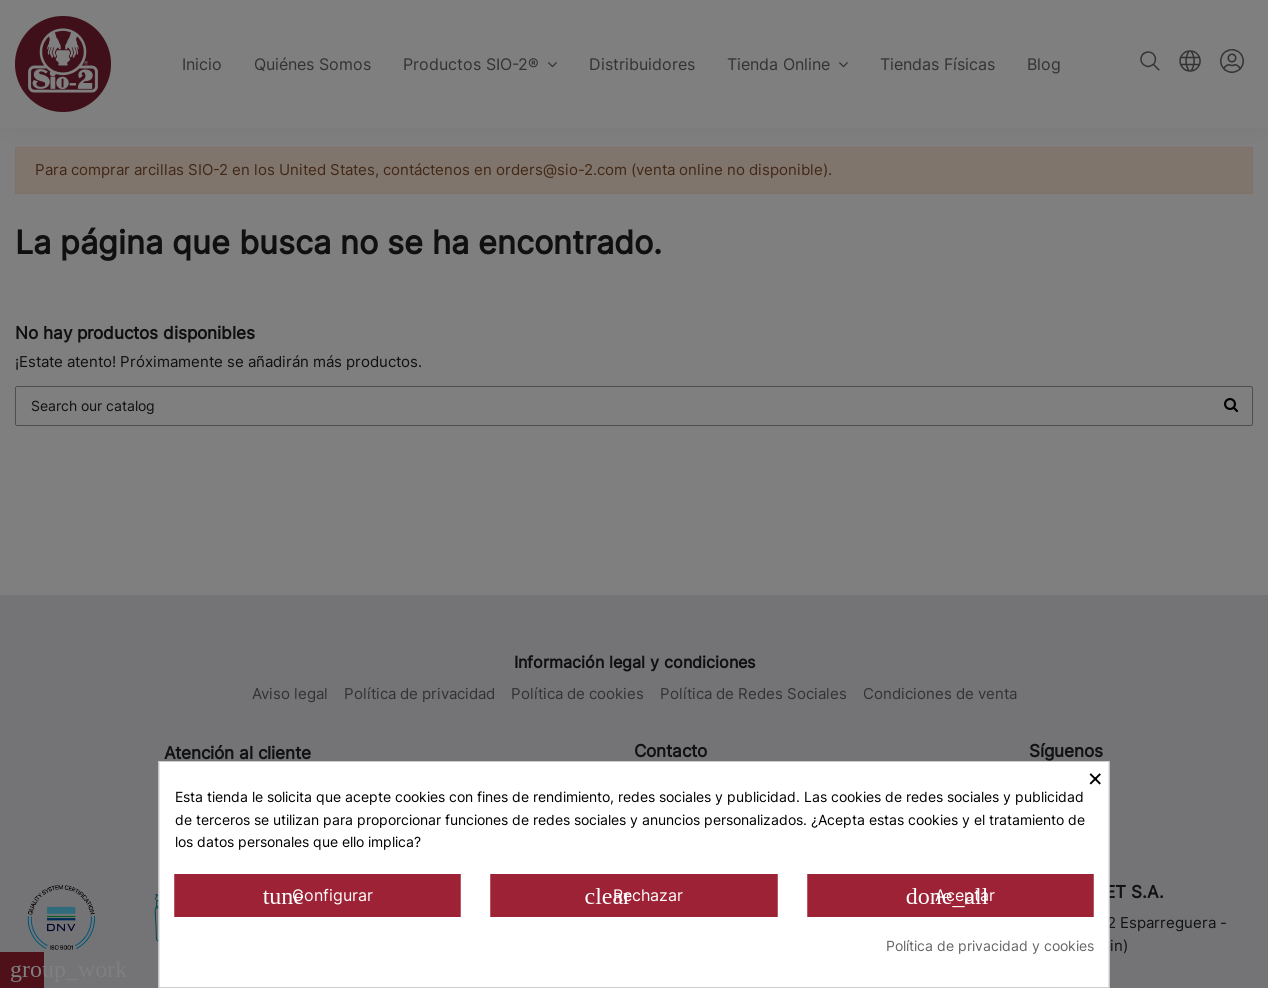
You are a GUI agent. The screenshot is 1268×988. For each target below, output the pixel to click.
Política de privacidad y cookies (990, 945)
